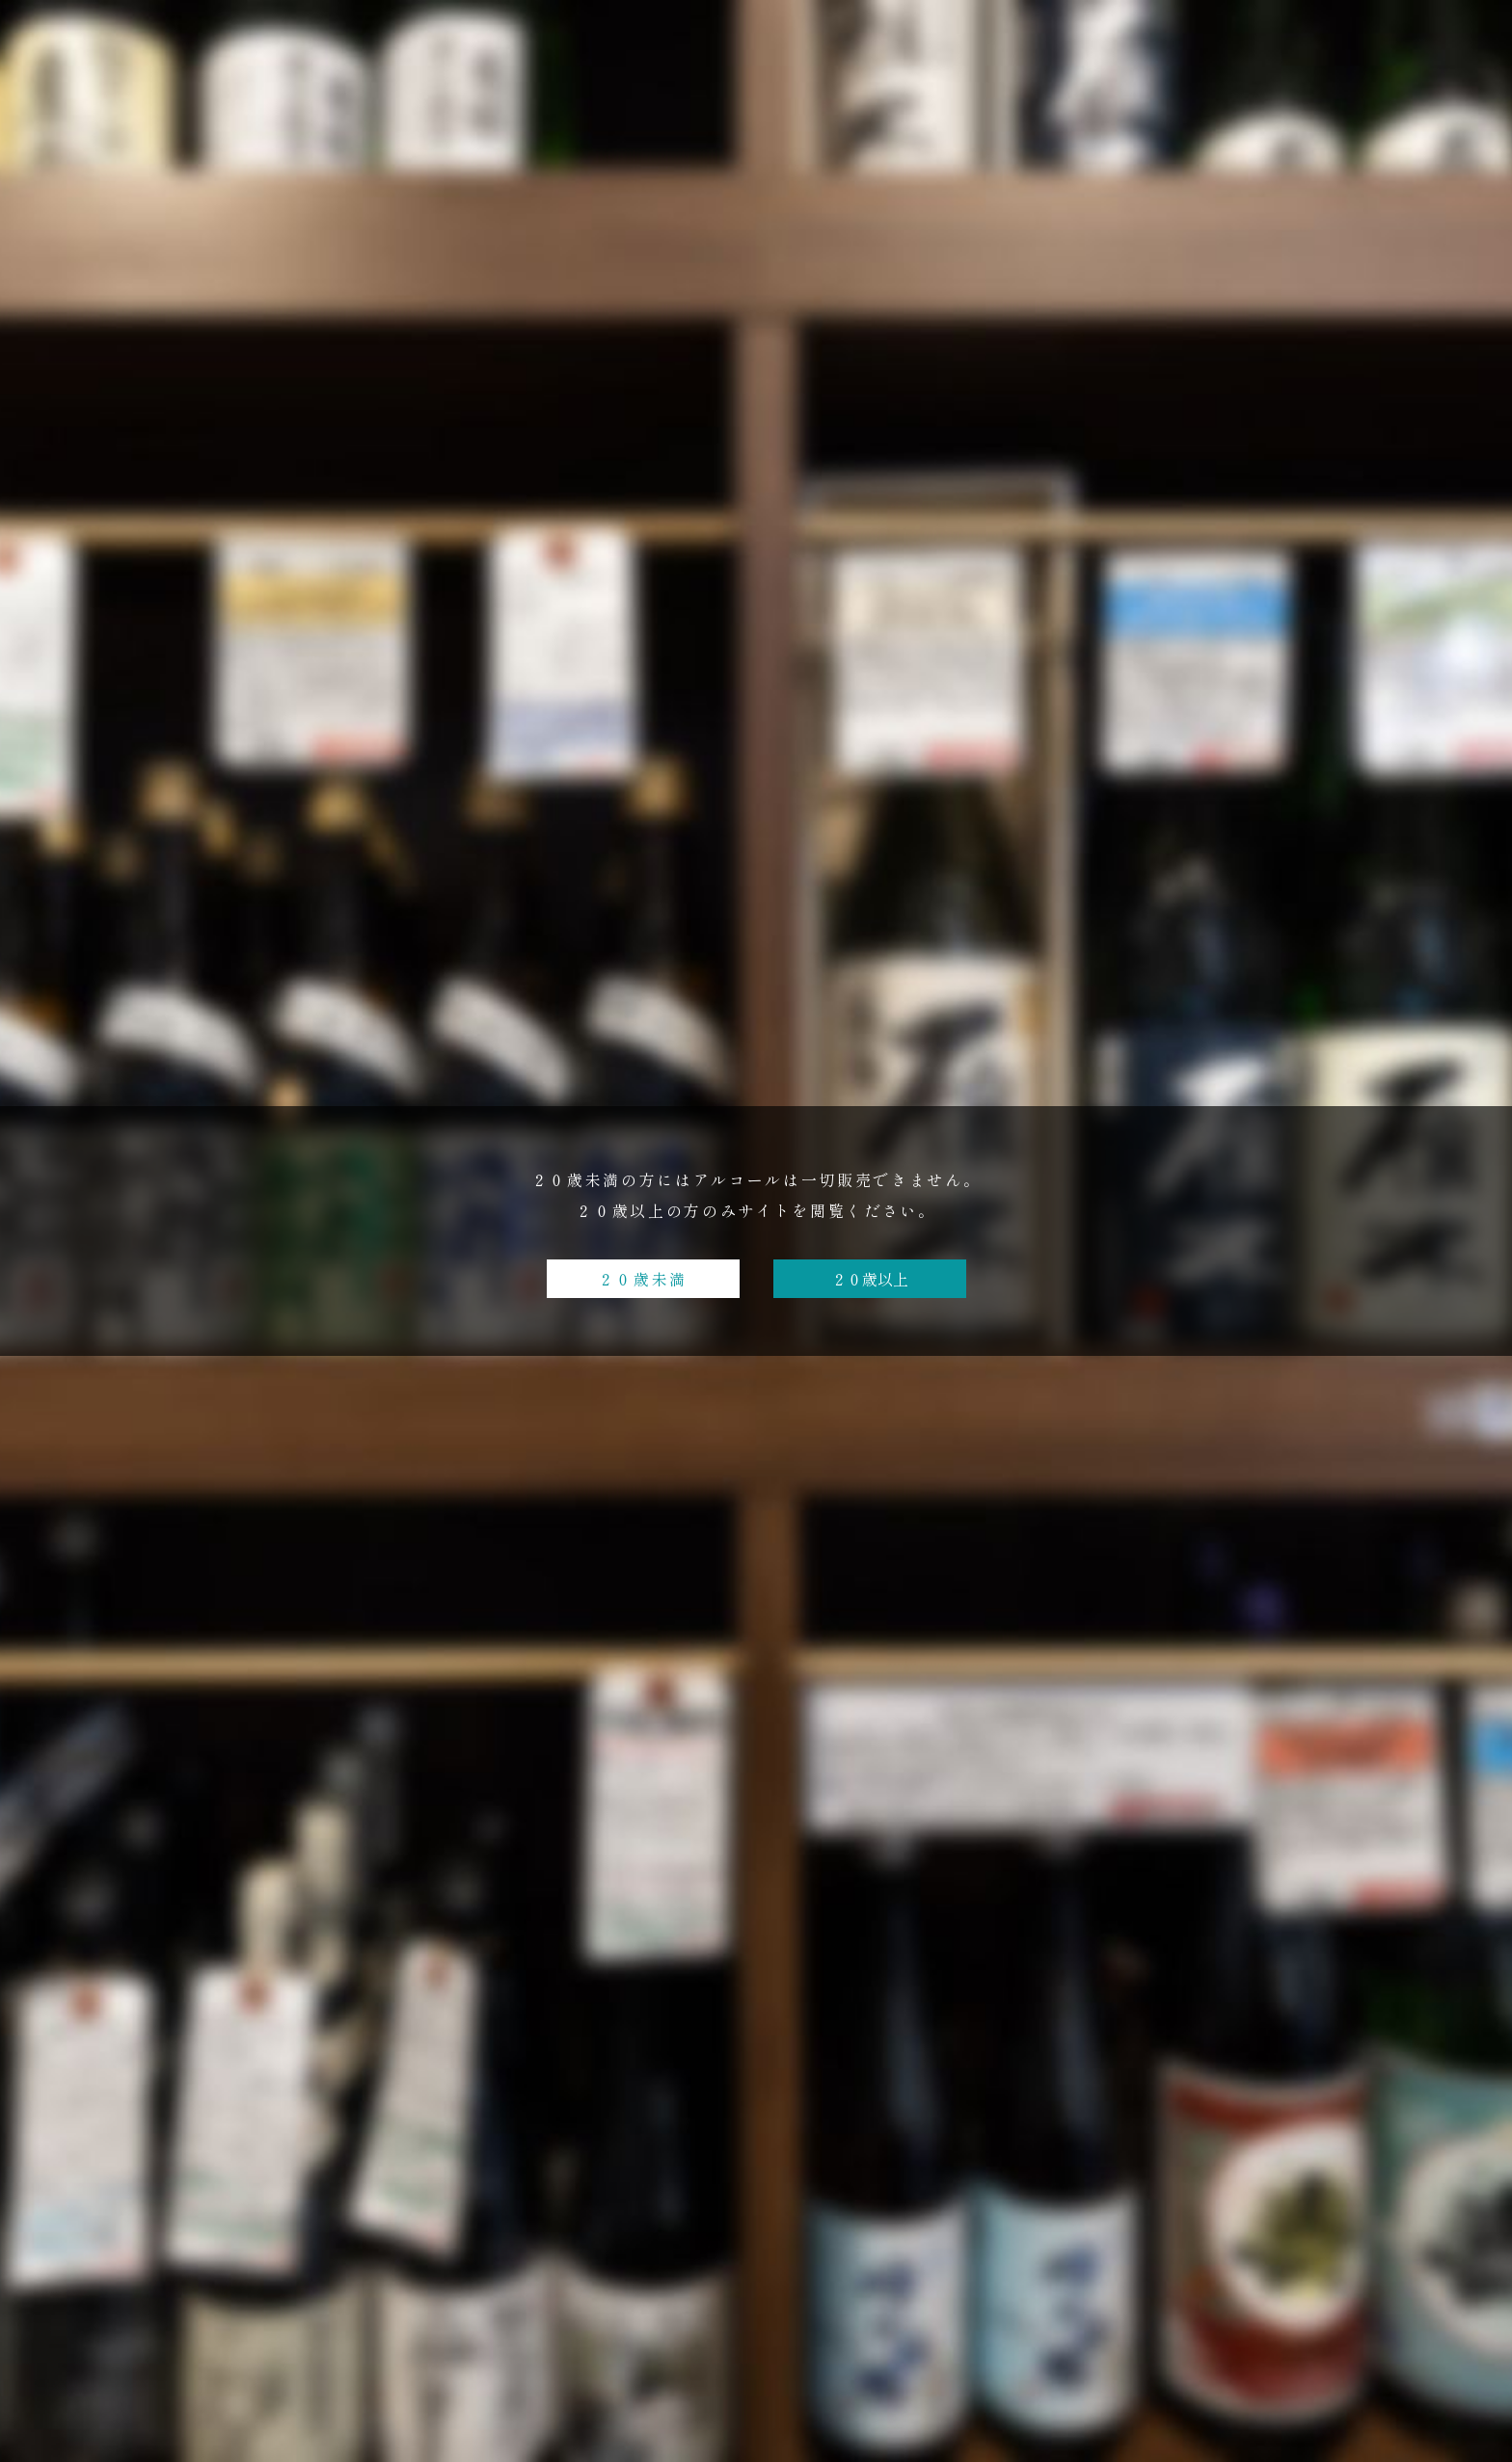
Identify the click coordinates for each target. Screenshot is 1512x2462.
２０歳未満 (643, 1278)
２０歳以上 (869, 1278)
